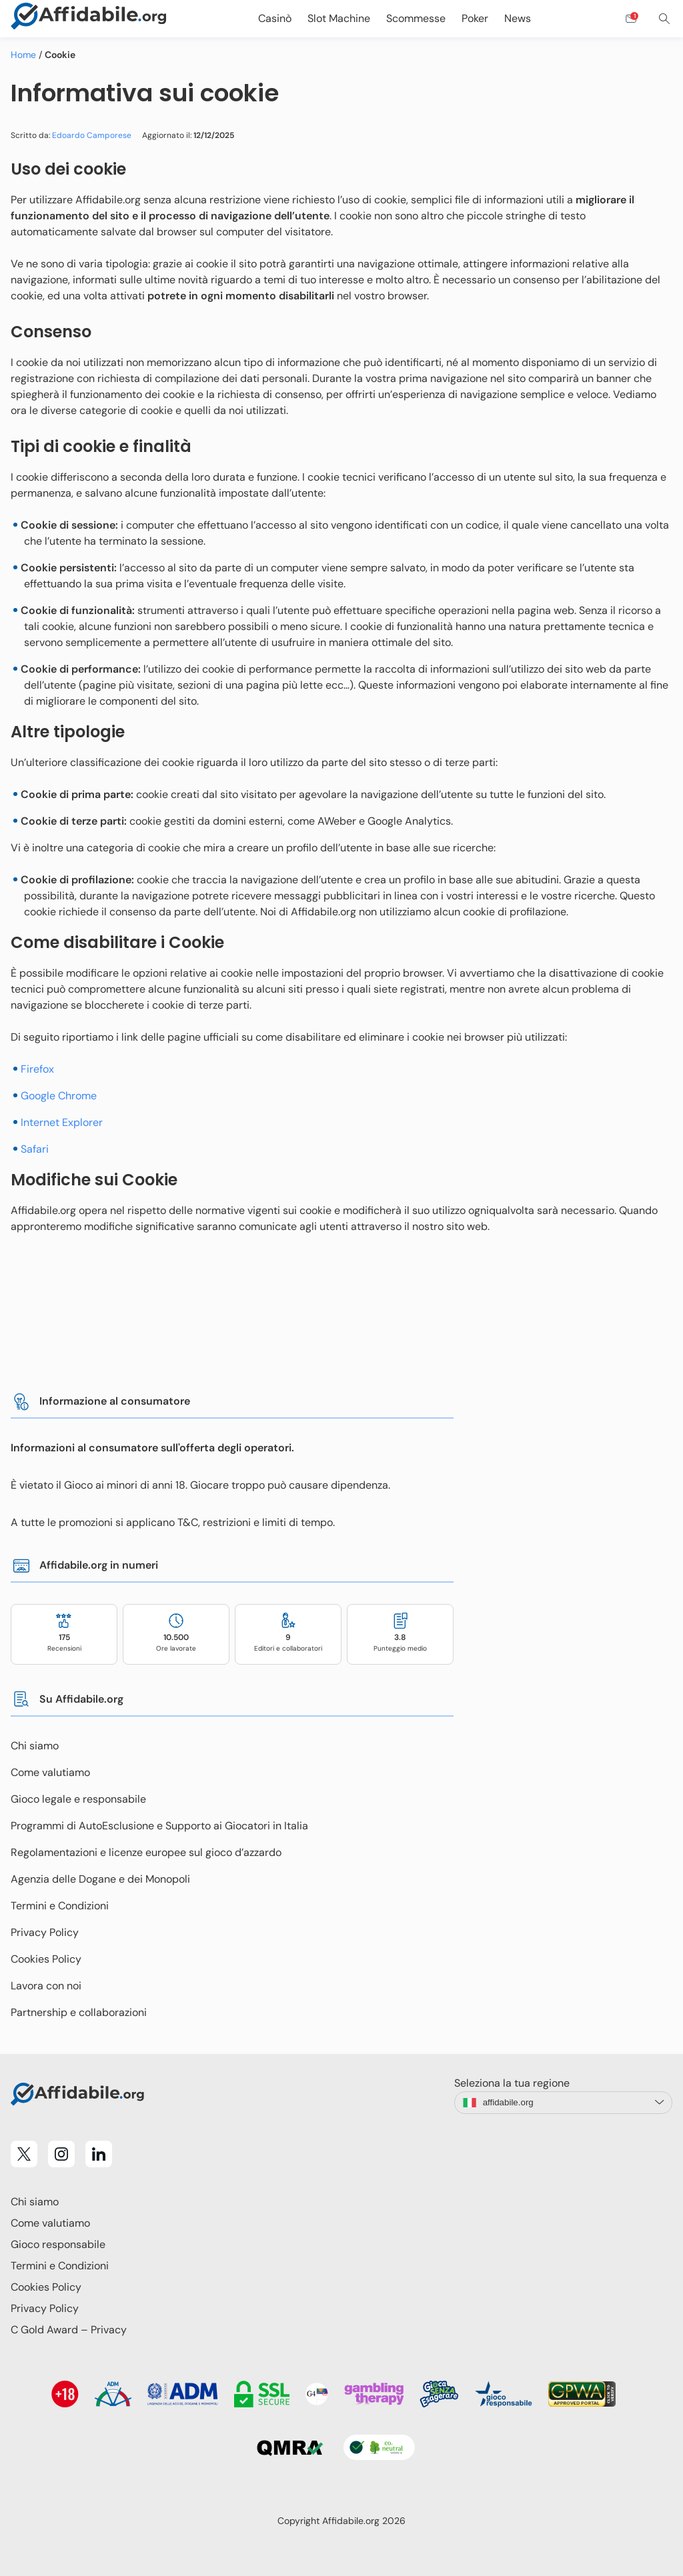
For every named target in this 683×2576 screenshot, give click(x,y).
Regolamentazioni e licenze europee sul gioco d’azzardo (146, 1852)
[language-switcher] (563, 2102)
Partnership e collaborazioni (79, 2012)
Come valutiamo (50, 1772)
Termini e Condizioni (60, 1906)
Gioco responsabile (58, 2244)
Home (23, 55)
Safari (35, 1149)
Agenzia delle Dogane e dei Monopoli (100, 1879)
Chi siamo (35, 1746)
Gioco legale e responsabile (78, 1799)
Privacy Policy (45, 1932)
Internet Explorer (62, 1122)
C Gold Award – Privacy (69, 2330)
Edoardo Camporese (91, 135)
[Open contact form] (631, 18)
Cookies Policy (46, 1959)
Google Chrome (59, 1096)
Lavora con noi (46, 1986)
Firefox (37, 1069)
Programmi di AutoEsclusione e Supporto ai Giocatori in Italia (159, 1826)
